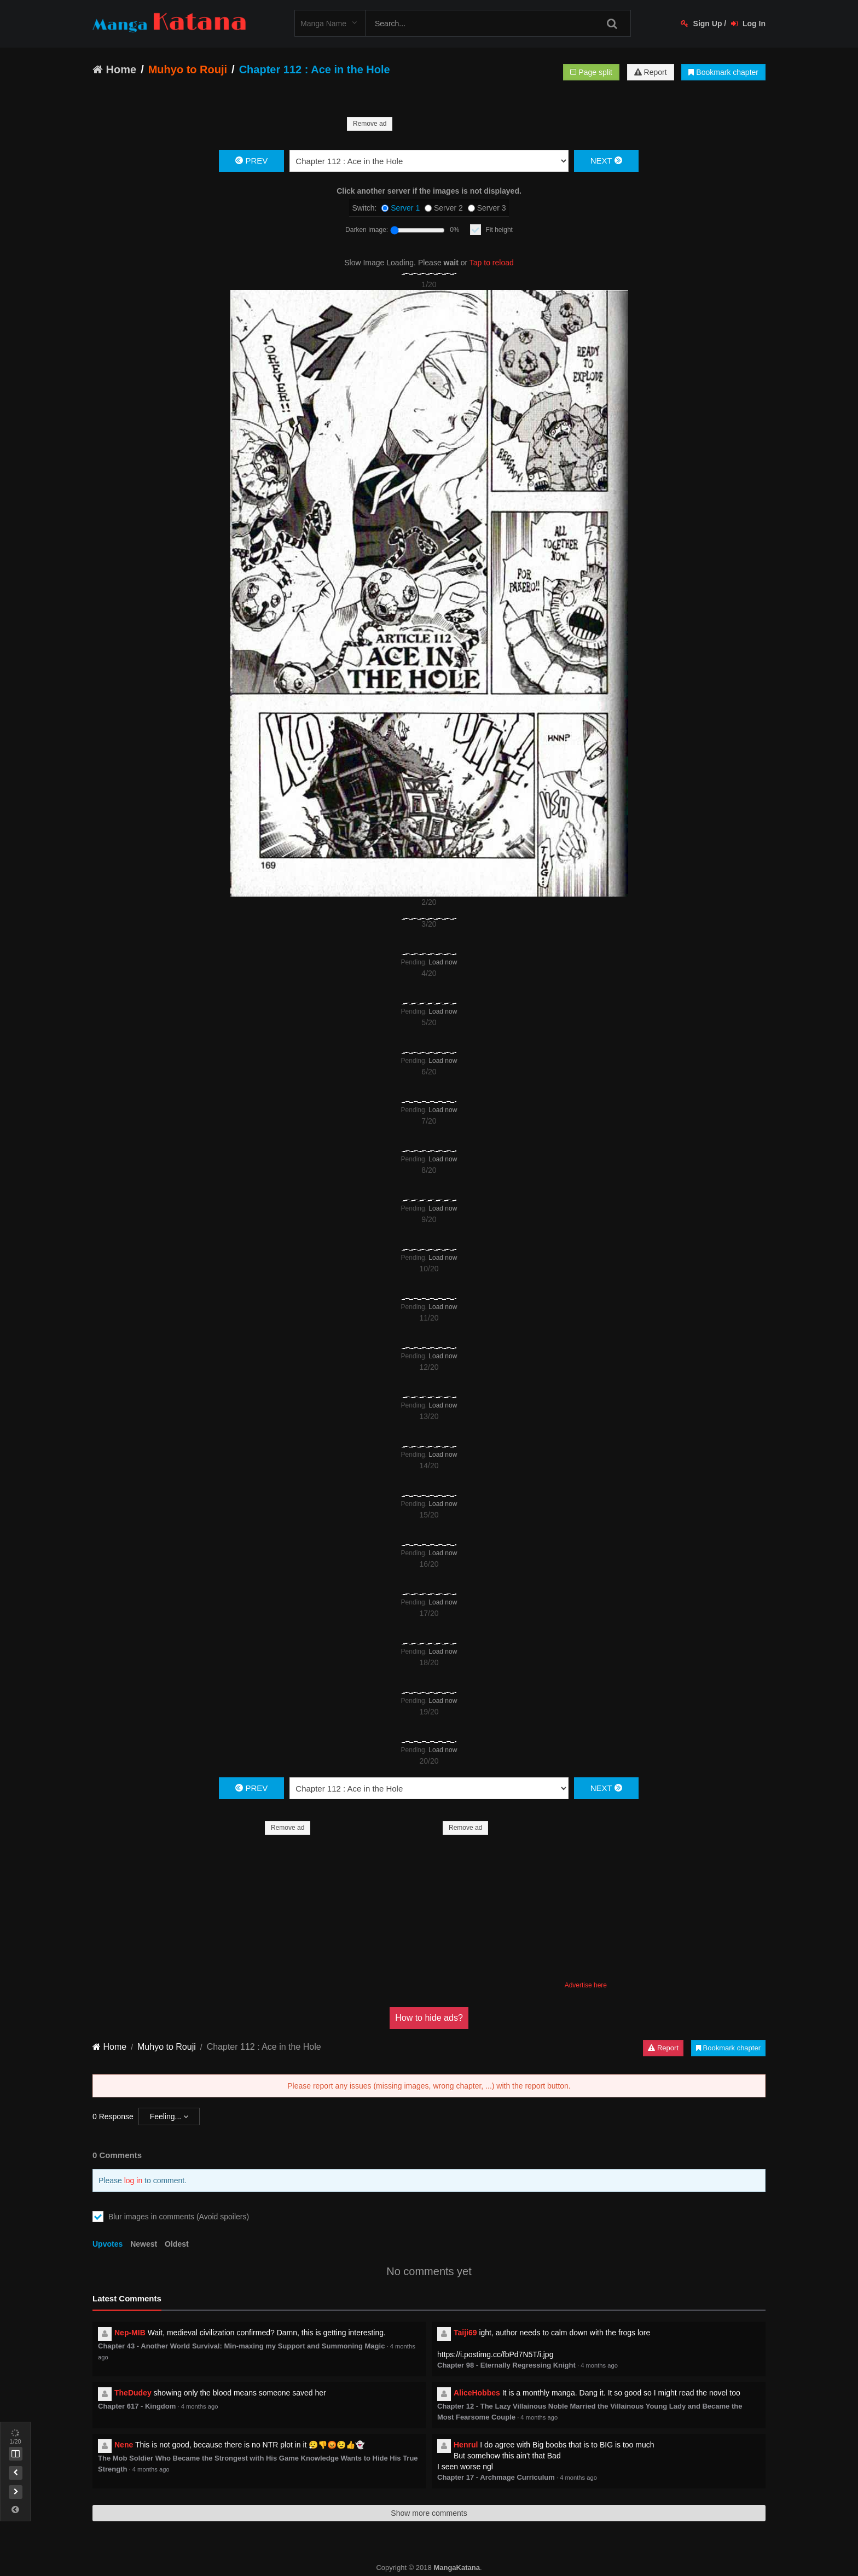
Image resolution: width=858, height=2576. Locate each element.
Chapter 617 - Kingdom (137, 2406)
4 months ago (599, 2365)
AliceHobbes (477, 2392)
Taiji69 (465, 2332)
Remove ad (369, 123)
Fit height (499, 230)
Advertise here (586, 1985)
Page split (591, 72)
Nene (123, 2444)
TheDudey (133, 2392)
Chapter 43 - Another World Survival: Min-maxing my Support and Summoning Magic (241, 2346)
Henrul (466, 2444)
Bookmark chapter (723, 72)
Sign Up (701, 23)
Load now (442, 962)
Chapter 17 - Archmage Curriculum (496, 2477)
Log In (748, 23)
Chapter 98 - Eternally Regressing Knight (506, 2365)
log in (133, 2180)
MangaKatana (456, 2567)
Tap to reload (491, 262)
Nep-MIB (130, 2332)
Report (650, 72)
